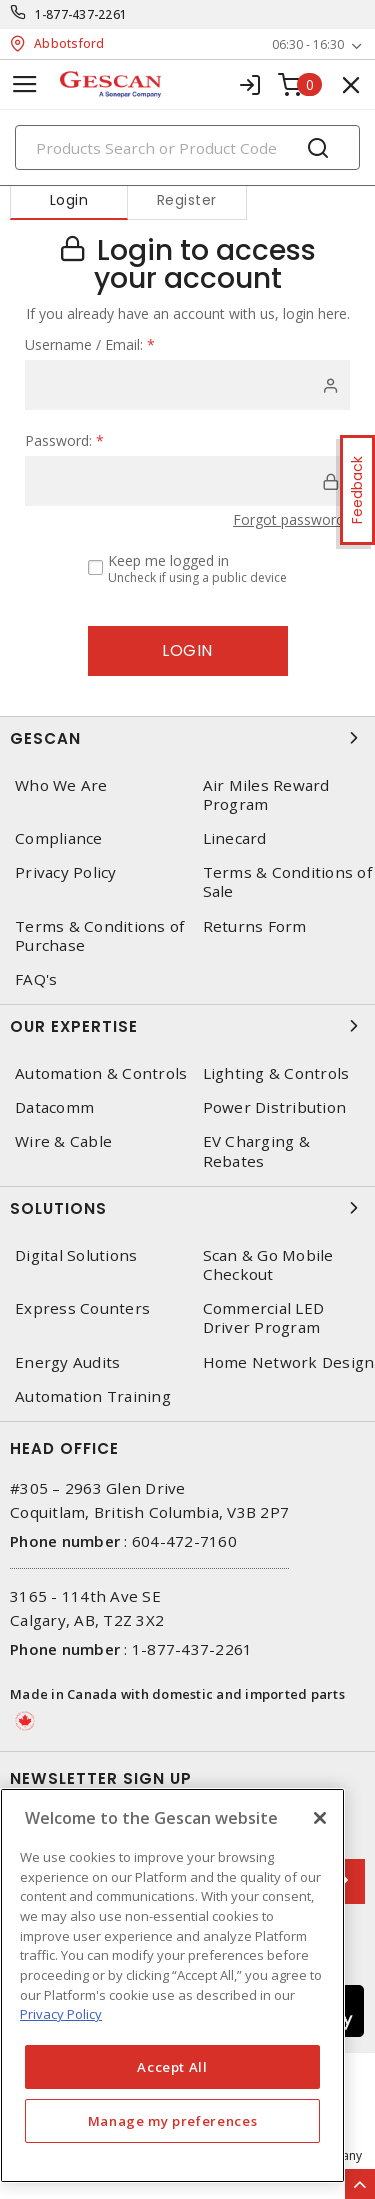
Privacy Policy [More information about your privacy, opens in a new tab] (61, 2014)
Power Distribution (275, 1107)
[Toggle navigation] (25, 84)
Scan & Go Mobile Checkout (268, 1265)
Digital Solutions (76, 1255)
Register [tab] (187, 200)
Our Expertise (187, 1026)
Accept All (172, 2067)
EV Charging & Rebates (256, 1151)
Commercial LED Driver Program (264, 1318)
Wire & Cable (63, 1141)
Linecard (235, 838)
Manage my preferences (173, 2121)
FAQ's (36, 979)
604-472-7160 (184, 1541)
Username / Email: (90, 344)
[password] (187, 481)
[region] (172, 1985)
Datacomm (54, 1107)
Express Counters (82, 1308)
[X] (320, 1818)
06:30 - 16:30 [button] (308, 44)
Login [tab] (69, 200)
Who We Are (61, 785)
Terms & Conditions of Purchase (99, 936)
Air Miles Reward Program (266, 795)
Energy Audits (67, 1362)
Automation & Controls (101, 1073)
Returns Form (255, 926)
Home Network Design (289, 1362)
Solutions (187, 1208)
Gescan (187, 738)
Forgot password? (291, 519)
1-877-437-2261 (81, 14)
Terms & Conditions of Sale (287, 882)
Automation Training (93, 1396)
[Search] (187, 147)
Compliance (59, 838)
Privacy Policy (66, 872)
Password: (64, 440)
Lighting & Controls (276, 1073)
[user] (187, 385)
